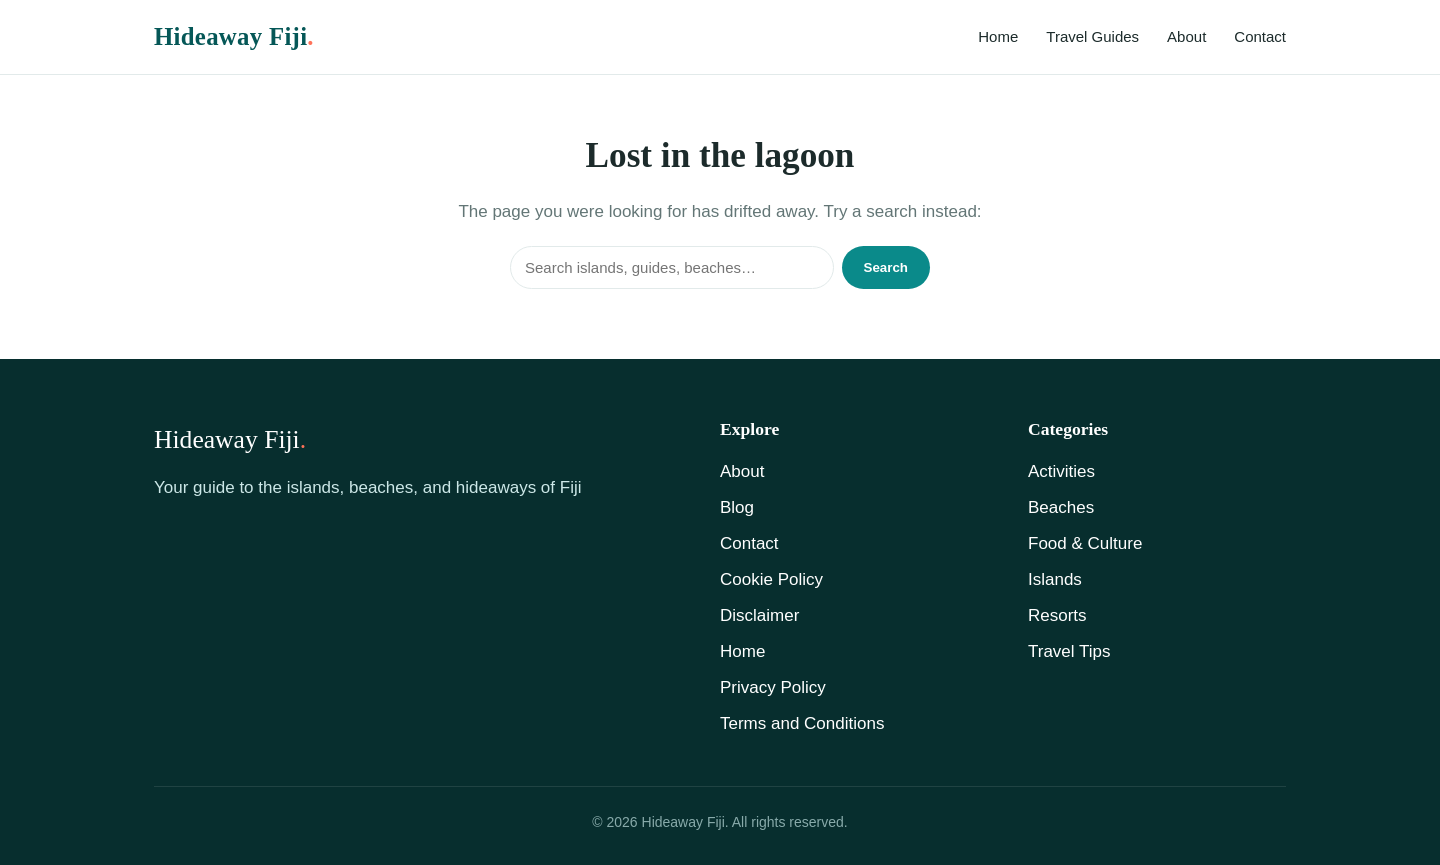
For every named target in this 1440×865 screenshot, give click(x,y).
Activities (1061, 471)
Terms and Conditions (802, 723)
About (1186, 36)
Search (886, 267)
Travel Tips (1069, 651)
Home (998, 36)
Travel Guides (1092, 36)
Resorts (1057, 615)
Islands (1055, 579)
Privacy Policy (773, 687)
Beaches (1061, 507)
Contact (1260, 36)
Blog (737, 507)
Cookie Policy (771, 579)
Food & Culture (1085, 543)
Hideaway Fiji (234, 36)
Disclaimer (759, 615)
